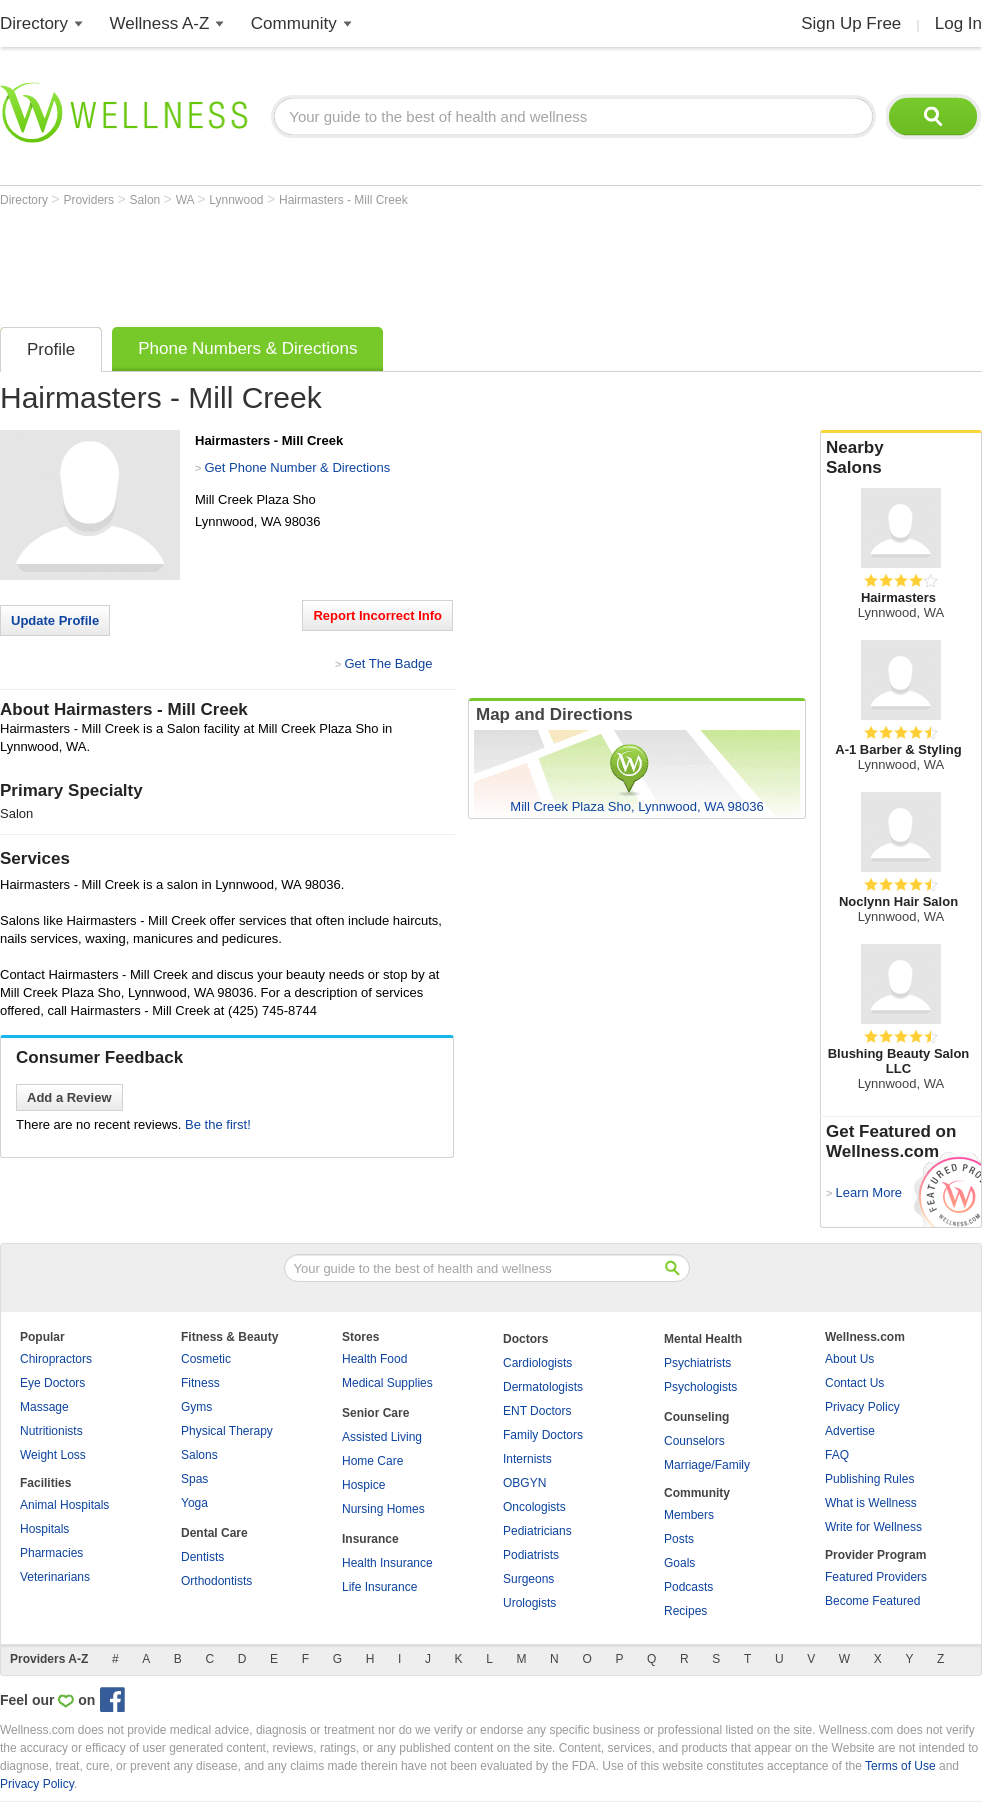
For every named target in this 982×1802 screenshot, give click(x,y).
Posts (679, 1539)
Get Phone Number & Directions (297, 467)
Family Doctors (543, 1435)
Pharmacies (51, 1553)
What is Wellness (871, 1503)
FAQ (837, 1455)
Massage (44, 1407)
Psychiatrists (697, 1363)
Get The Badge (388, 663)
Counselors (694, 1441)
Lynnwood (238, 200)
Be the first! (218, 1124)
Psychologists (700, 1387)
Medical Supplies (387, 1383)
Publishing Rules (869, 1479)
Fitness (200, 1383)
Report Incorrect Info (377, 615)
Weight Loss (53, 1455)
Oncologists (534, 1507)
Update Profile (55, 620)
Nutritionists (51, 1431)
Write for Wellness (873, 1527)
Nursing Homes (383, 1509)
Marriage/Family (707, 1465)
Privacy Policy (862, 1407)
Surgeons (528, 1579)
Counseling (696, 1417)
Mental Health (703, 1339)
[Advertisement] (364, 262)
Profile (51, 349)
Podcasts (688, 1587)
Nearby (901, 458)
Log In (958, 23)
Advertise (850, 1431)
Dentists (202, 1557)
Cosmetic (206, 1359)
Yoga (194, 1503)
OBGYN (524, 1483)
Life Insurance (379, 1587)
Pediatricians (537, 1531)
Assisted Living (382, 1437)
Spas (194, 1479)
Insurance (370, 1539)
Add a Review (69, 1097)
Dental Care (214, 1533)
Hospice (363, 1485)
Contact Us (854, 1383)
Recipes (685, 1611)
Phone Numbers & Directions (247, 348)
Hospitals (44, 1529)
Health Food (374, 1359)
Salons (199, 1455)
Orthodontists (216, 1581)
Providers (90, 200)
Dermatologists (543, 1387)
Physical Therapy (227, 1431)
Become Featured (872, 1601)
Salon (147, 200)
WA (187, 200)
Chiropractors (56, 1359)
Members (689, 1515)
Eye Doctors (52, 1383)
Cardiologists (537, 1363)
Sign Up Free (851, 23)
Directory (34, 23)
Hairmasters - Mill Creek (343, 200)
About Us (849, 1359)
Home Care (372, 1461)
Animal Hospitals (64, 1505)
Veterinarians (55, 1577)
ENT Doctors (537, 1411)
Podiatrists (531, 1555)
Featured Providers (876, 1577)
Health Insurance (387, 1563)
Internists (527, 1459)
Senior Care (375, 1413)
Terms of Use (900, 1766)
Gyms (196, 1407)
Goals (679, 1563)
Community (294, 23)
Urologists (529, 1603)
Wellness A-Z (160, 23)
